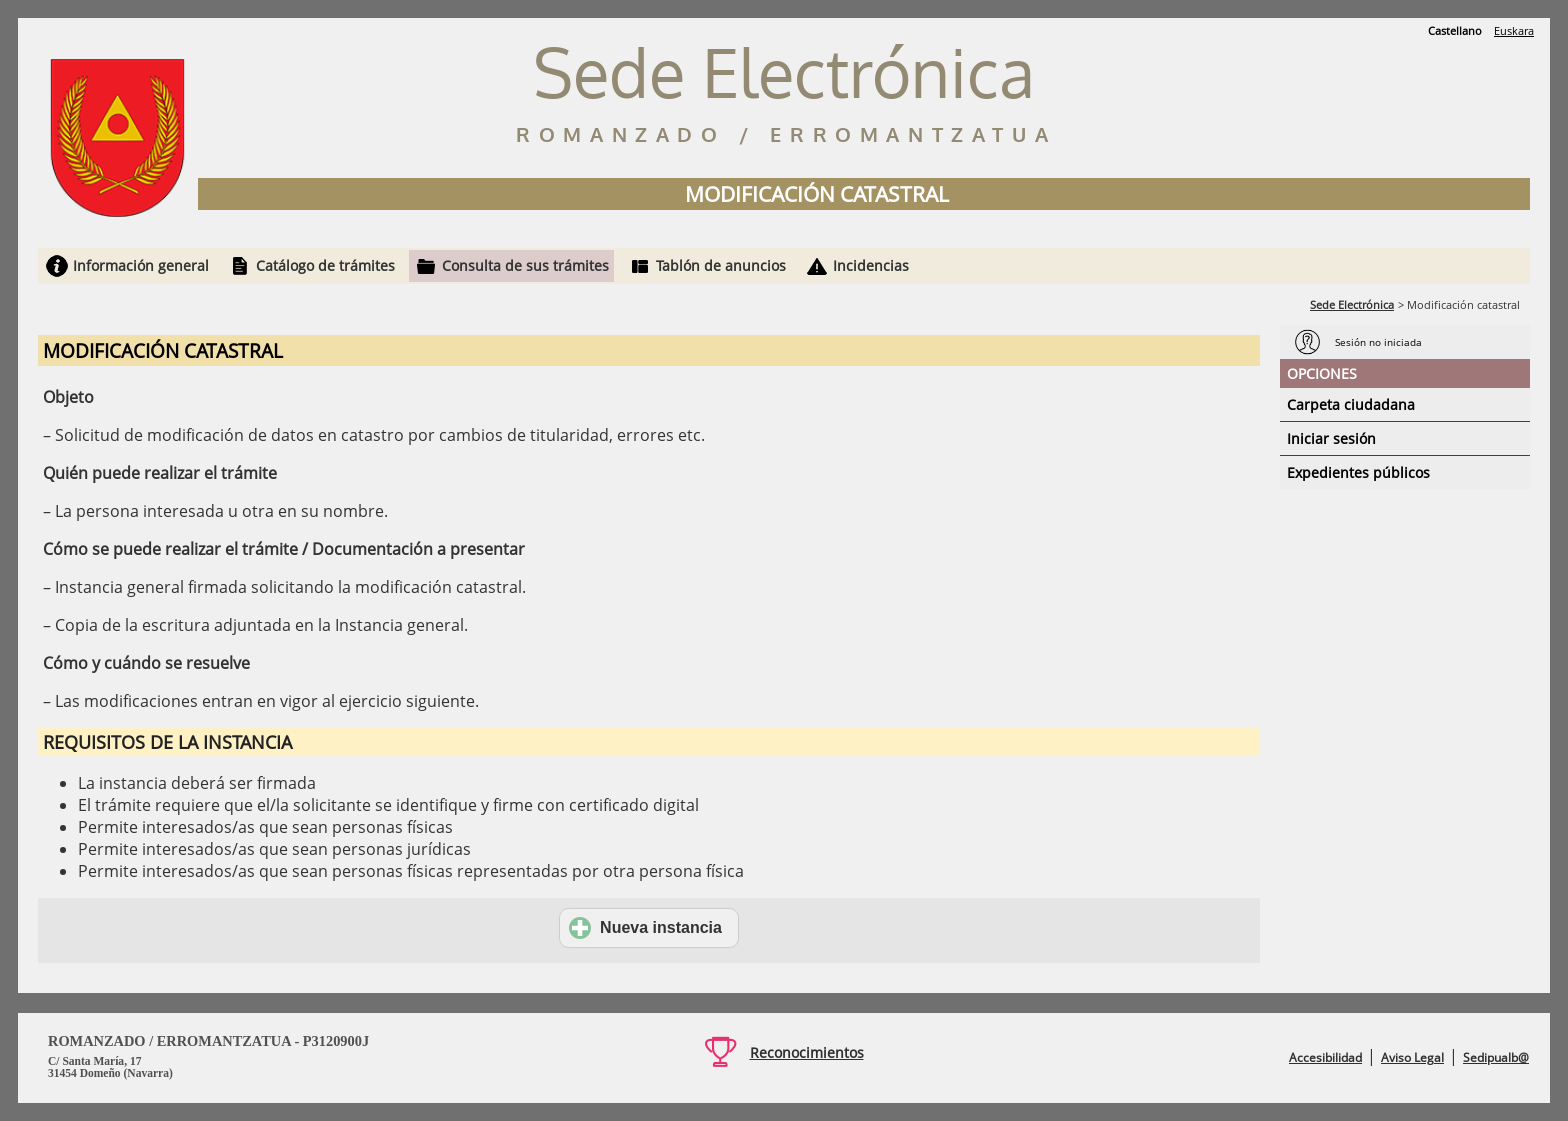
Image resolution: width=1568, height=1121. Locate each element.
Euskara (1514, 30)
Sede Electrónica (1352, 304)
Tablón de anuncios (721, 265)
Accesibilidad (1325, 1057)
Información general (141, 265)
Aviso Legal (1412, 1057)
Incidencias (871, 265)
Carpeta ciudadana (1351, 404)
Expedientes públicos (1358, 472)
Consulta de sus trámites (525, 265)
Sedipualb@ (1496, 1057)
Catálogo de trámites (325, 265)
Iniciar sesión (1331, 438)
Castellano (1455, 30)
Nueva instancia (645, 928)
